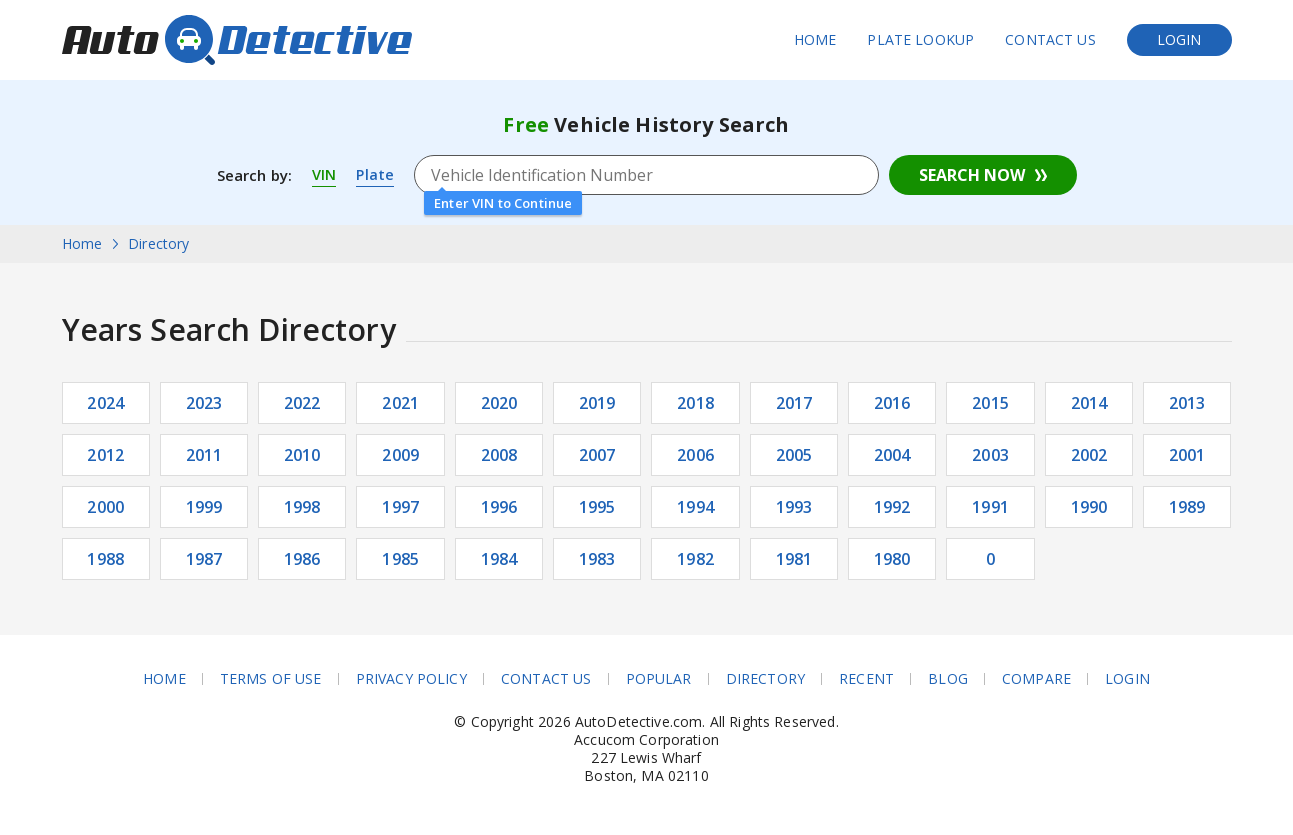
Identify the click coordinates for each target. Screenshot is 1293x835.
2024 (105, 403)
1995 (597, 507)
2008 (499, 455)
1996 (499, 507)
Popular (659, 679)
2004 (892, 455)
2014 (1089, 403)
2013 (1187, 403)
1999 (204, 507)
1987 (204, 559)
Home (815, 39)
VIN (324, 175)
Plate (375, 175)
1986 (302, 559)
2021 (400, 403)
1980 (892, 559)
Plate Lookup (920, 39)
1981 (794, 559)
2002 (1089, 455)
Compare (1036, 679)
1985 (400, 559)
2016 (892, 403)
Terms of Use (271, 679)
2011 (204, 455)
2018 (695, 403)
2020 (499, 403)
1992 (892, 507)
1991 (990, 507)
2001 (1187, 455)
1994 (695, 507)
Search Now (972, 175)
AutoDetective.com (237, 40)
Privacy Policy (411, 679)
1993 (794, 507)
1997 (400, 507)
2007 (597, 455)
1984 (499, 559)
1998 (302, 507)
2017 (794, 403)
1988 (105, 559)
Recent (866, 679)
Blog (948, 679)
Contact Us (1050, 39)
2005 (794, 455)
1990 (1089, 507)
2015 (990, 403)
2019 (597, 403)
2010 (302, 455)
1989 (1187, 507)
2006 (695, 455)
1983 (597, 559)
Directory (765, 679)
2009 (400, 455)
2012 (105, 455)
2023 (204, 403)
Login (1179, 39)
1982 (695, 559)
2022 (302, 403)
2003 (990, 455)
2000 (105, 507)
